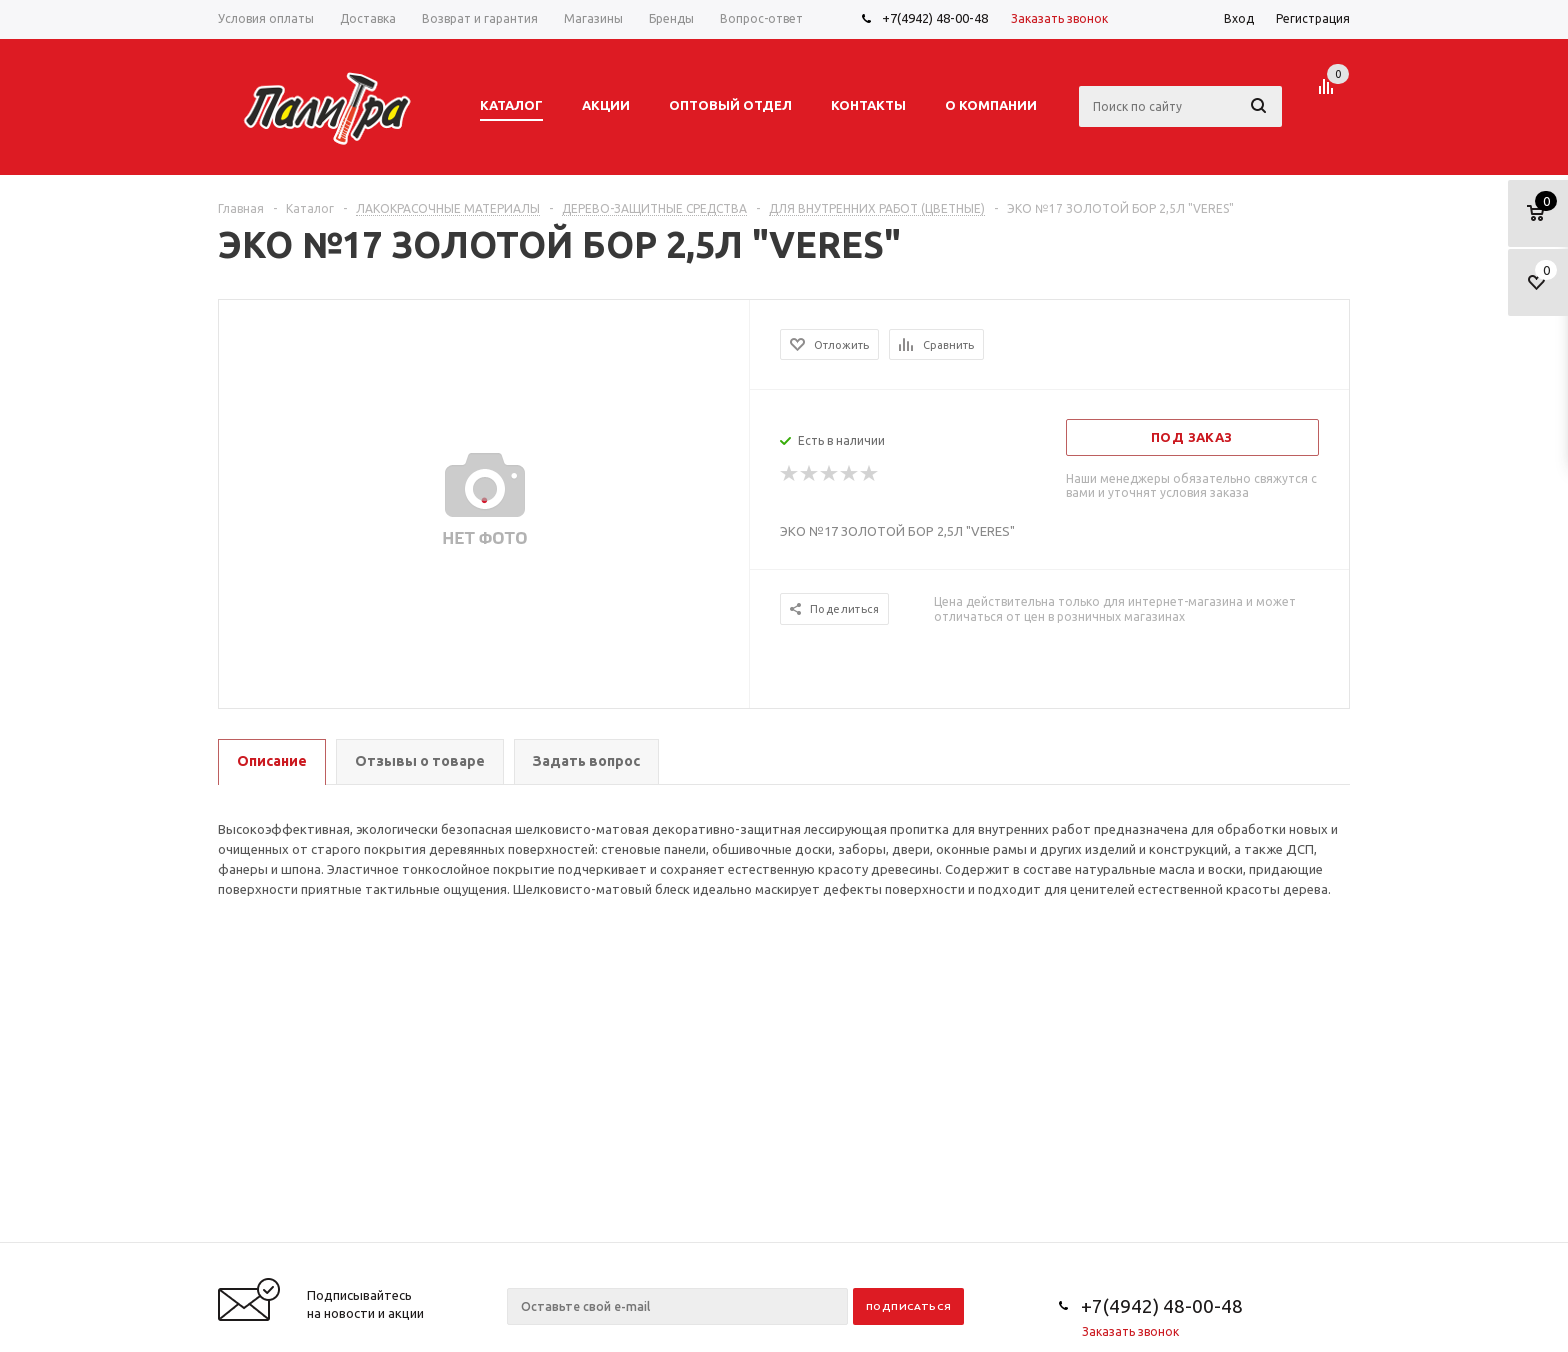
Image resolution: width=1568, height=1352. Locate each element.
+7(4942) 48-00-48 (935, 18)
